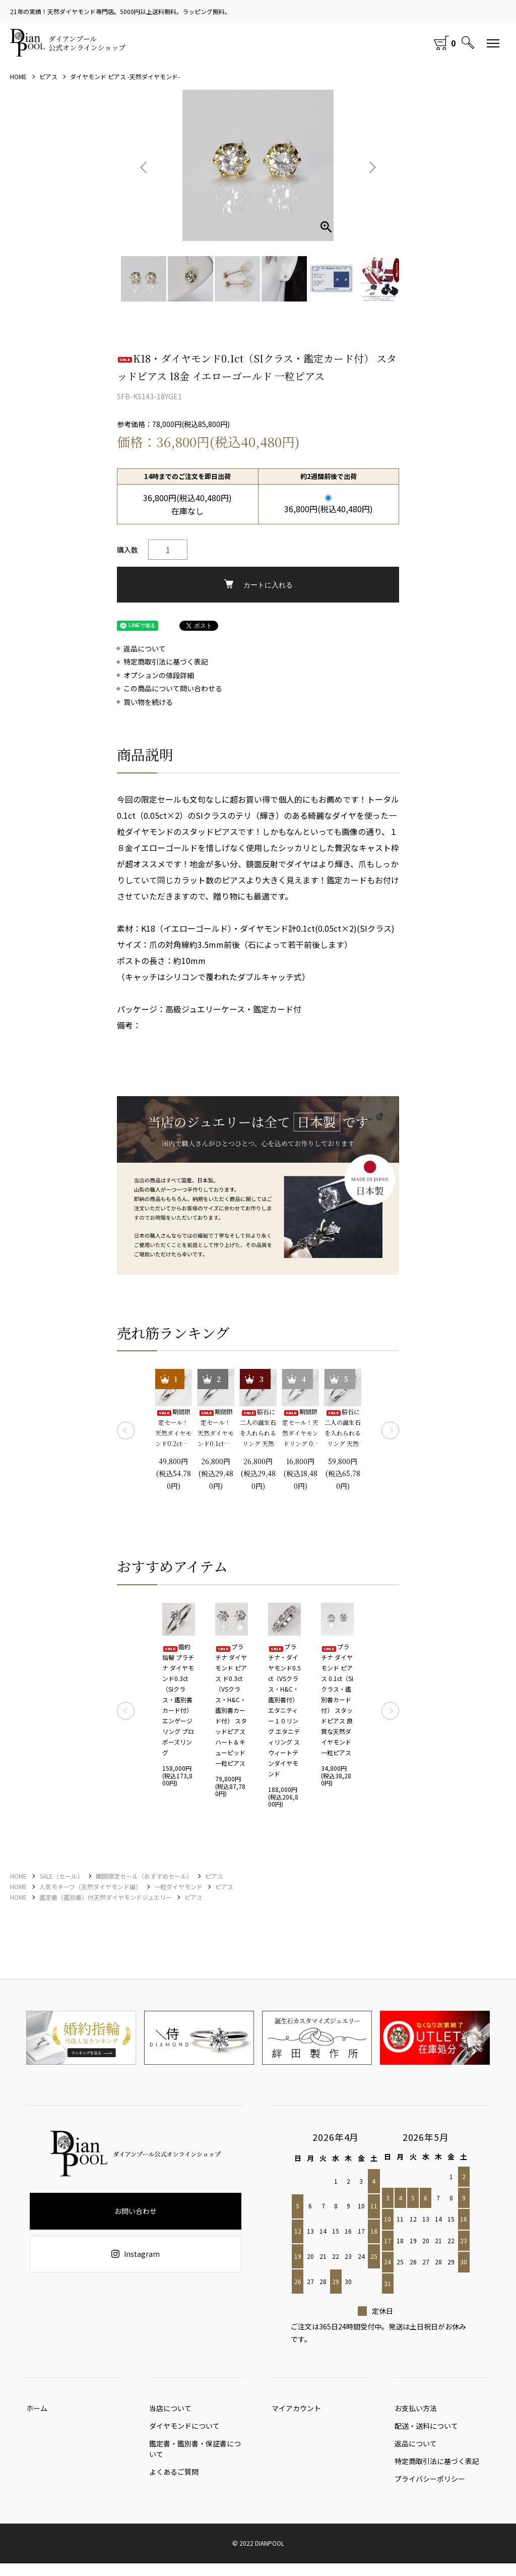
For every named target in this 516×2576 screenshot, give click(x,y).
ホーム (36, 2411)
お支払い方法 (416, 2411)
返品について (144, 648)
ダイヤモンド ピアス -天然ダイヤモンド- (125, 76)
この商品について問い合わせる (172, 688)
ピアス (48, 76)
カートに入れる (258, 584)
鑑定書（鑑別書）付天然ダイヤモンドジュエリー (105, 1897)
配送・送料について (426, 2431)
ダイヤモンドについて (184, 2431)
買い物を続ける (148, 702)
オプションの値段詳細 (158, 675)
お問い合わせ (135, 2211)
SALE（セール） (61, 1876)
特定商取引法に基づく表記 (165, 662)
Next (371, 165)
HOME (18, 76)
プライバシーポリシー (430, 2491)
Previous (144, 165)
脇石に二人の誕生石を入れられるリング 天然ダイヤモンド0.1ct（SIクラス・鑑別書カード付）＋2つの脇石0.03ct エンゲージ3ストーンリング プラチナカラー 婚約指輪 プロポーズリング (258, 1428)
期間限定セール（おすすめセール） (144, 1876)
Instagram (135, 2254)
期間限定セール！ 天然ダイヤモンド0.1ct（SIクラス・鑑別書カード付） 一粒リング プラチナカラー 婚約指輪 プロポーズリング (216, 1428)
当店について (170, 2411)
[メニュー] (493, 43)
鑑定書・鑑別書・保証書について (195, 2453)
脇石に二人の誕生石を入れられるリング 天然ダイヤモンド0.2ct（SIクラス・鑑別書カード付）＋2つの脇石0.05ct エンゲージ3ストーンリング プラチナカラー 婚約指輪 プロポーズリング (342, 1428)
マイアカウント (296, 2411)
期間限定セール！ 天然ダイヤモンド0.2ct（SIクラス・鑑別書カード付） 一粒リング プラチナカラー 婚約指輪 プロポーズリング (173, 1428)
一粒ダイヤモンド (178, 1886)
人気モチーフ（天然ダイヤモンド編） (90, 1886)
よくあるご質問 (174, 2479)
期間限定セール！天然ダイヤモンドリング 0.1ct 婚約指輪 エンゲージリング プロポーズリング (300, 1428)
